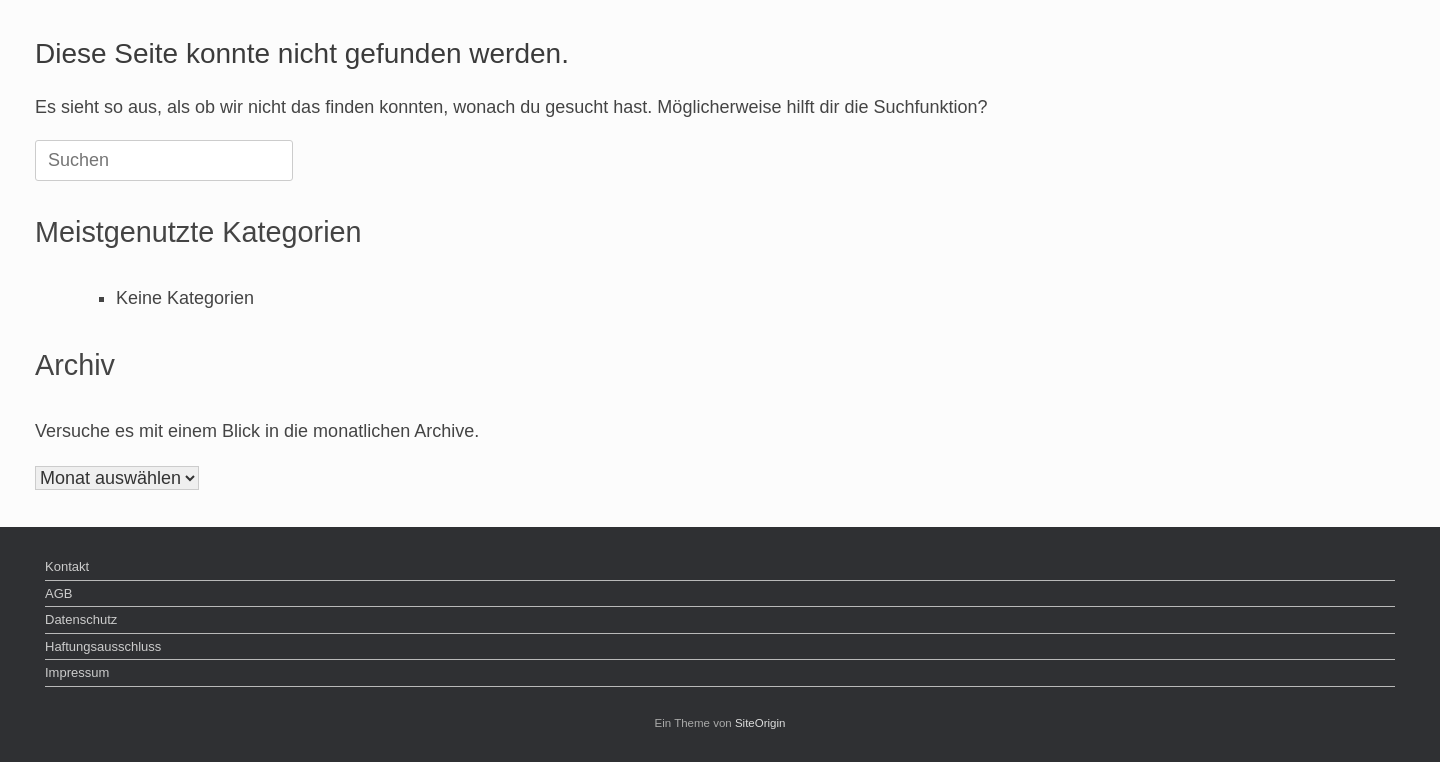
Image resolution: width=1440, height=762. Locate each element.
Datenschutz (81, 619)
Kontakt (67, 566)
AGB (58, 593)
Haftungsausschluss (103, 646)
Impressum (77, 672)
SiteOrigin (760, 723)
